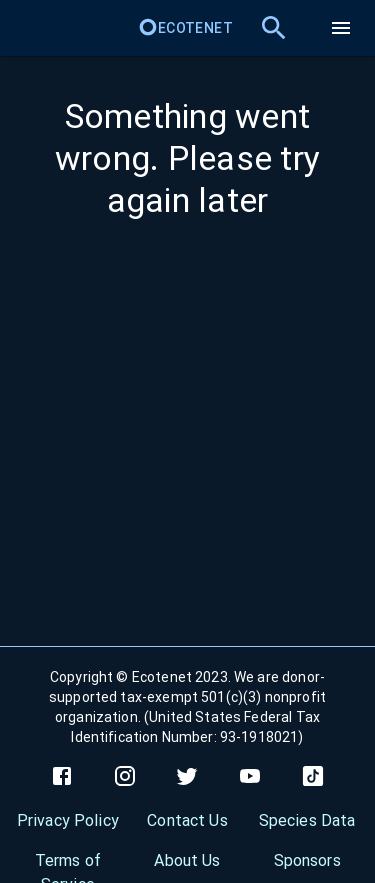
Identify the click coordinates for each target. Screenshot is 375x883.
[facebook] (62, 776)
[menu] (341, 28)
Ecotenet (185, 28)
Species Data (307, 820)
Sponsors (307, 860)
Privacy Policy (68, 820)
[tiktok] (313, 776)
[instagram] (125, 776)
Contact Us (187, 820)
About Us (187, 860)
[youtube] (250, 776)
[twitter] (187, 776)
